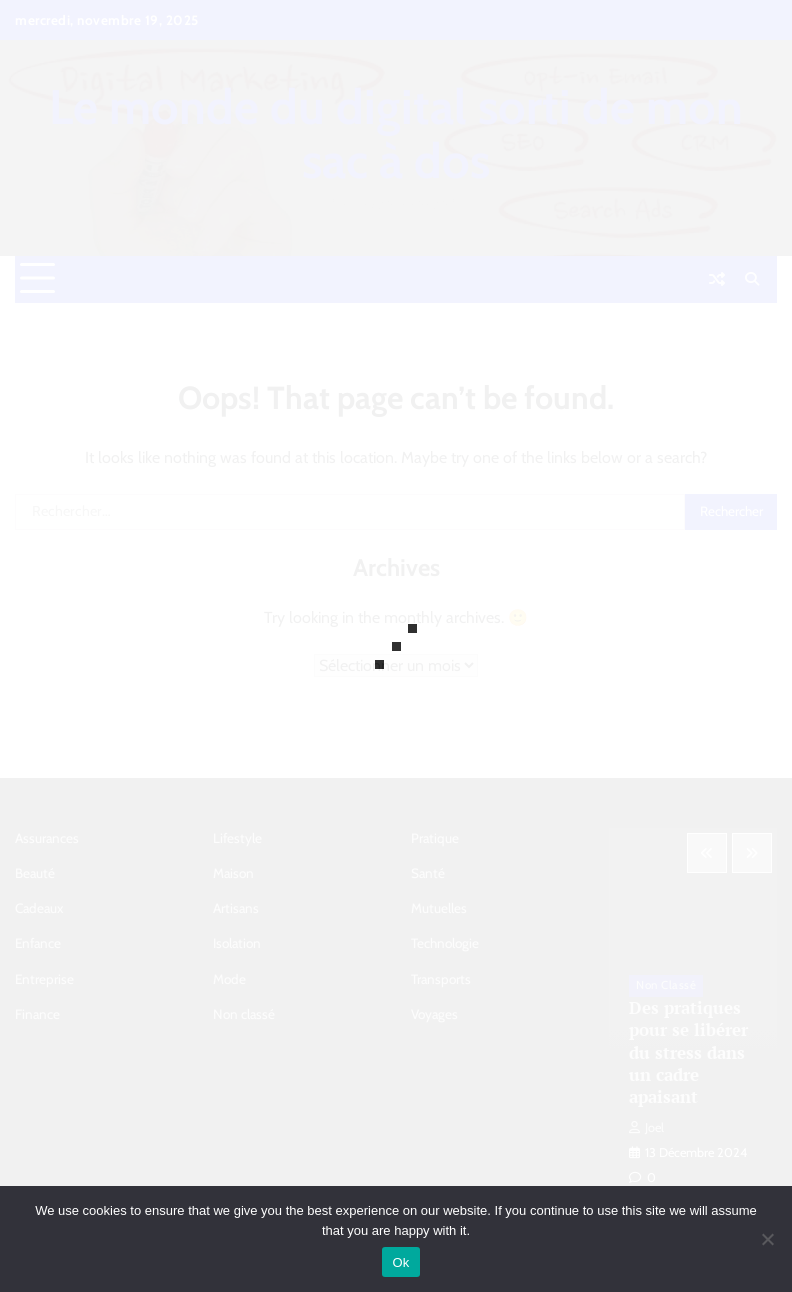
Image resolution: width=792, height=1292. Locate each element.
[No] (767, 1239)
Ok (400, 1262)
